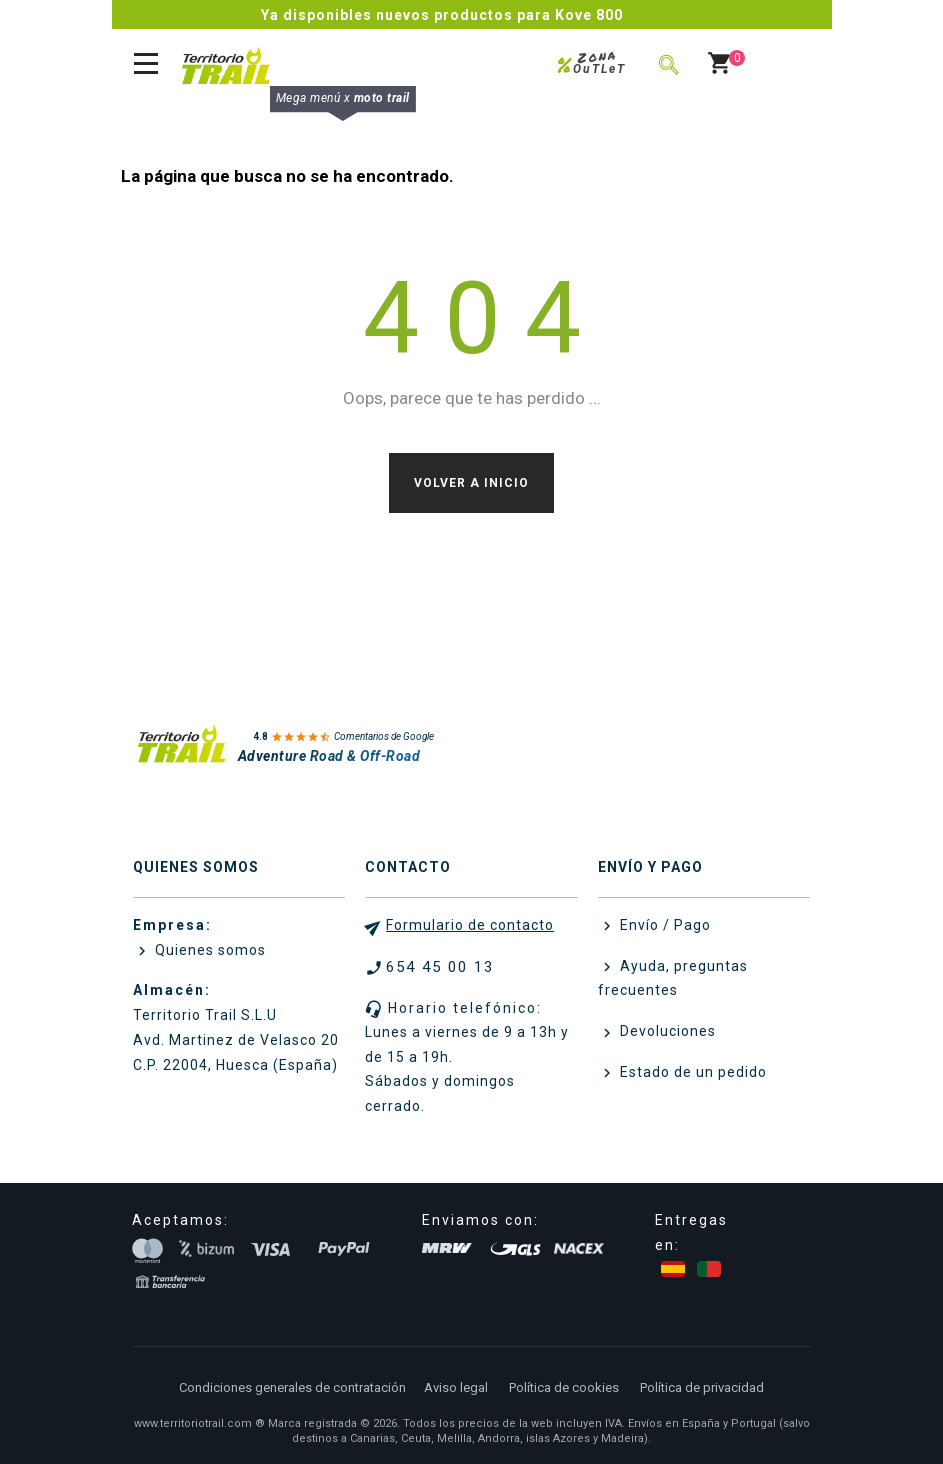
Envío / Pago (663, 925)
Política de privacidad (702, 1387)
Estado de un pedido (691, 1072)
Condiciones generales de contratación (292, 1387)
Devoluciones (666, 1031)
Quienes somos (208, 950)
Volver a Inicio (471, 483)
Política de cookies (564, 1387)
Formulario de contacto (470, 925)
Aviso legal (456, 1387)
